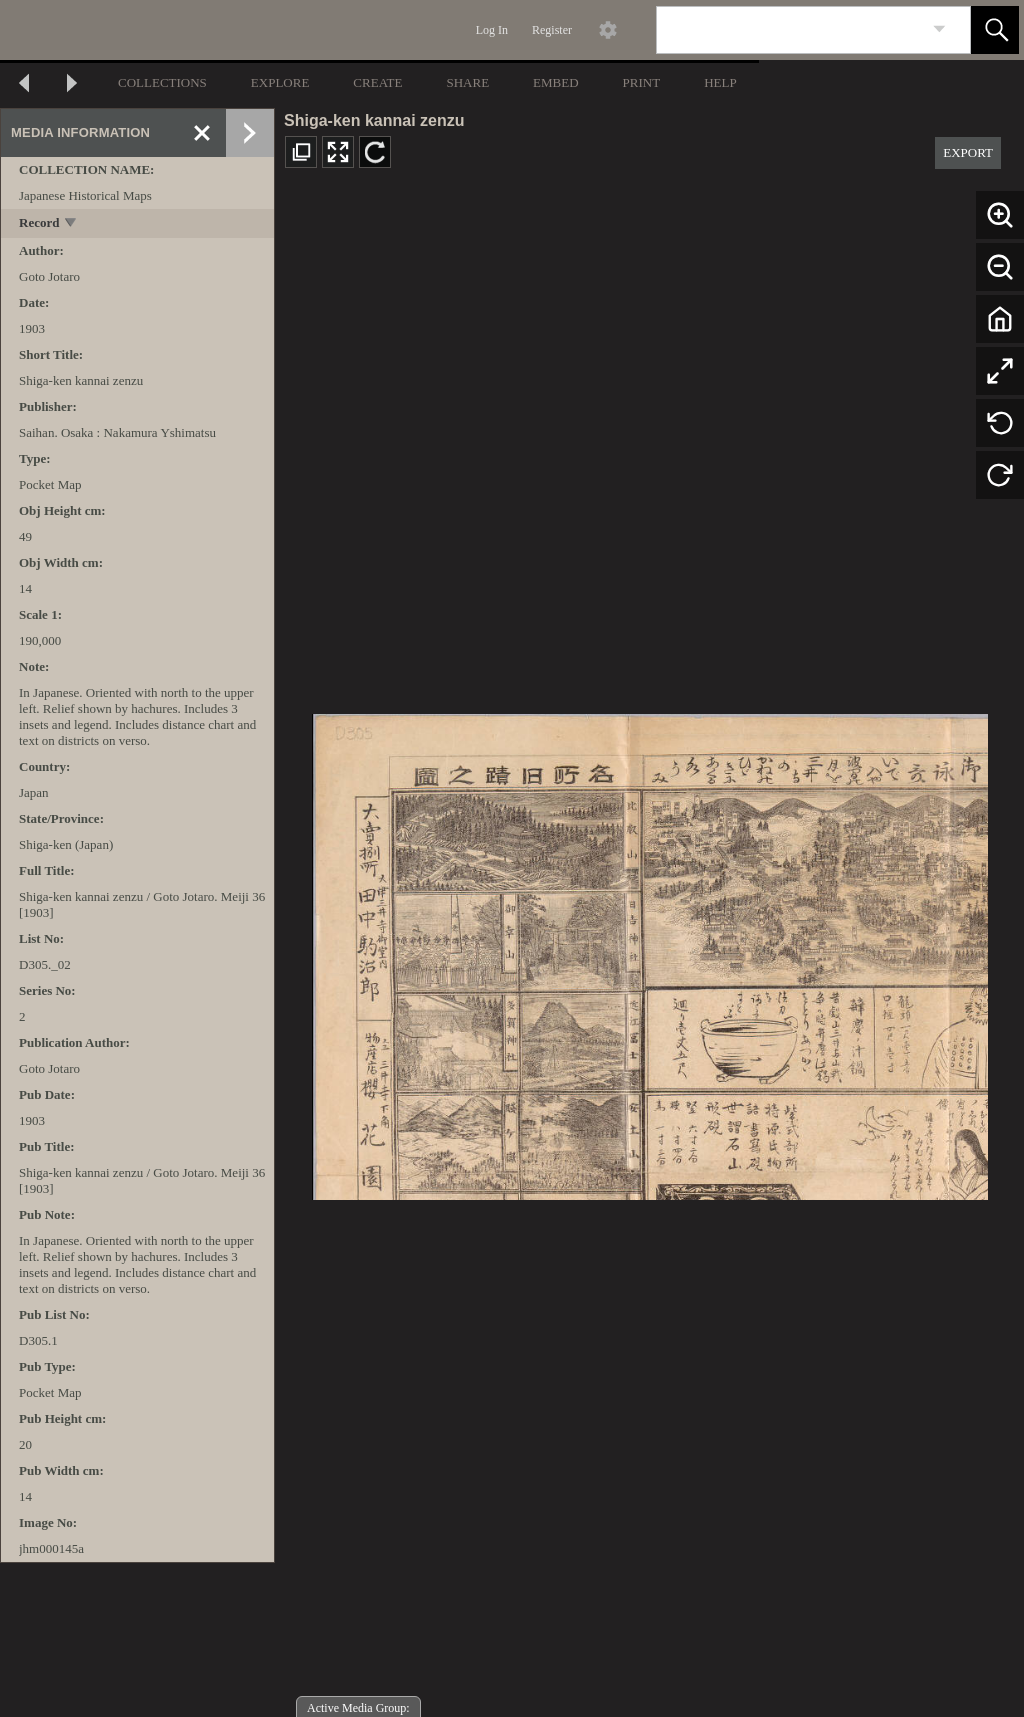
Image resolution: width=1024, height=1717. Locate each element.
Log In (492, 30)
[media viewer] (649, 951)
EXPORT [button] (968, 152)
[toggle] (71, 224)
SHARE (467, 82)
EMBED (556, 82)
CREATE (377, 82)
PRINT (642, 82)
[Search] (790, 30)
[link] (939, 29)
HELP (720, 82)
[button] (995, 30)
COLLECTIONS (162, 82)
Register (552, 30)
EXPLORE (280, 82)
